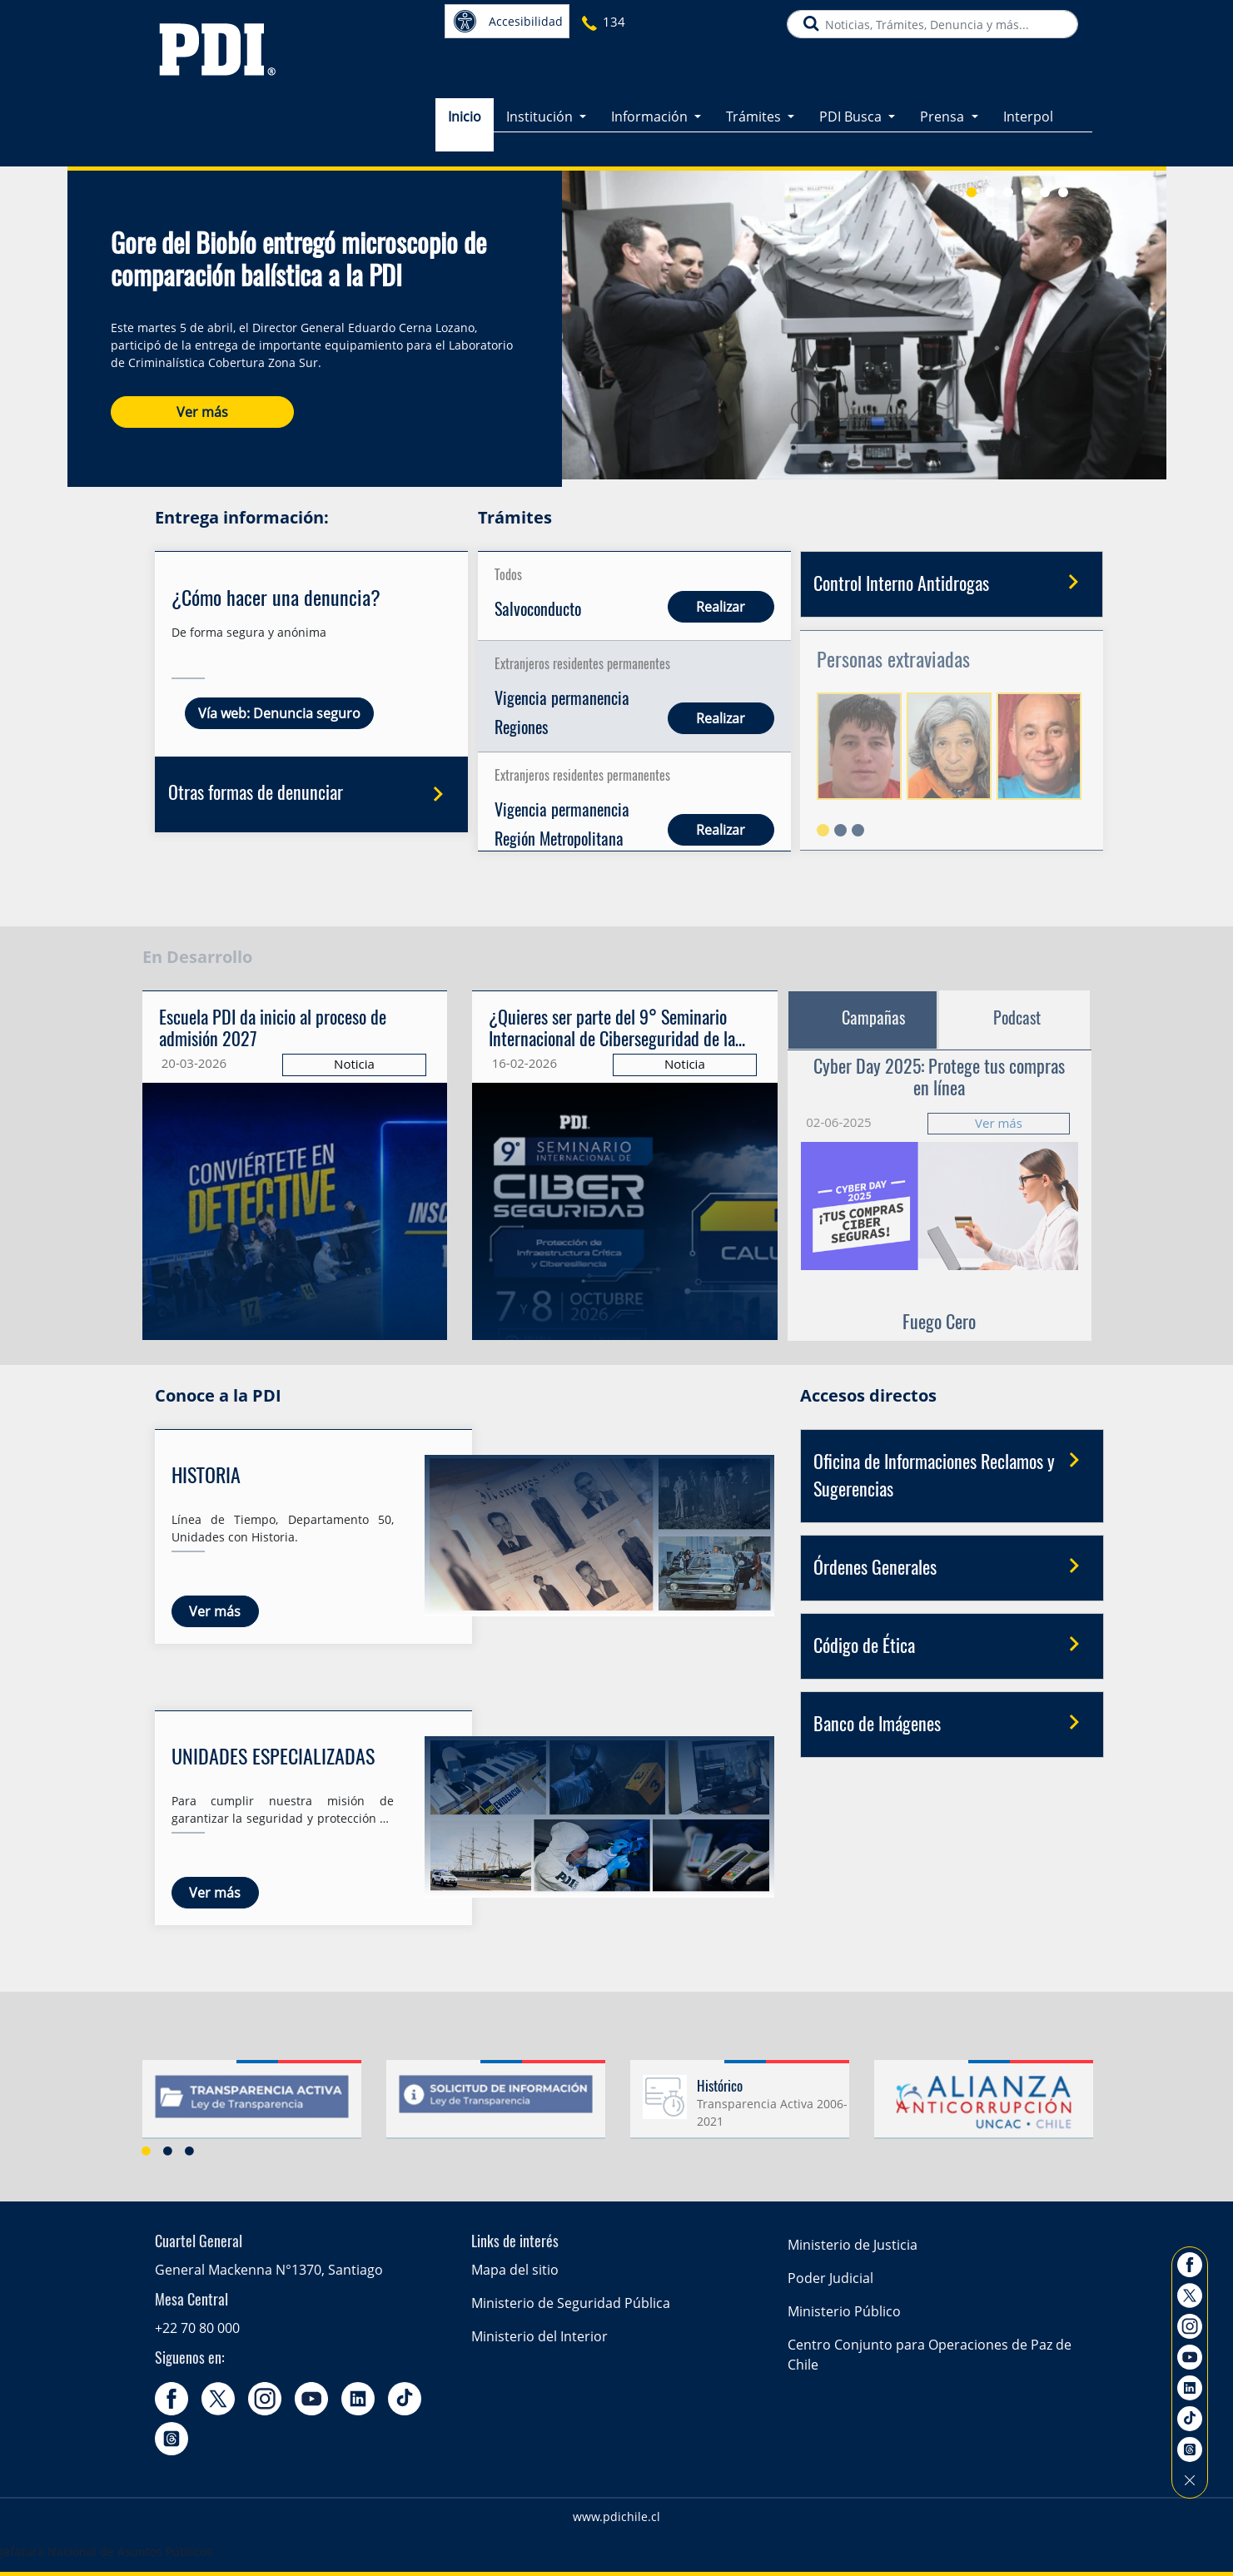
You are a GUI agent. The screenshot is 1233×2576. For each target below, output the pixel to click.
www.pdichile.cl (616, 2516)
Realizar (720, 607)
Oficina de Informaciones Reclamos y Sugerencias (952, 1472)
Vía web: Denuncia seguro (279, 713)
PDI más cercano (717, 19)
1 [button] (146, 2150)
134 (614, 21)
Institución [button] (541, 107)
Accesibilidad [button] (508, 21)
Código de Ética (952, 1645)
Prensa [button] (943, 107)
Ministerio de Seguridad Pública (570, 2303)
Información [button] (651, 107)
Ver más (202, 401)
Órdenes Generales (952, 1567)
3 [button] (189, 2150)
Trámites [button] (755, 107)
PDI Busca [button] (852, 107)
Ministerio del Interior (539, 2336)
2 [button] (168, 2150)
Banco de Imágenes (952, 1723)
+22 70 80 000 (197, 2328)
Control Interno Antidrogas (952, 583)
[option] (252, 2106)
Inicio (464, 107)
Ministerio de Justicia (852, 2245)
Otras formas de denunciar (311, 795)
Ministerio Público (844, 2311)
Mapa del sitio (515, 2270)
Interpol (1028, 107)
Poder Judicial (830, 2278)
